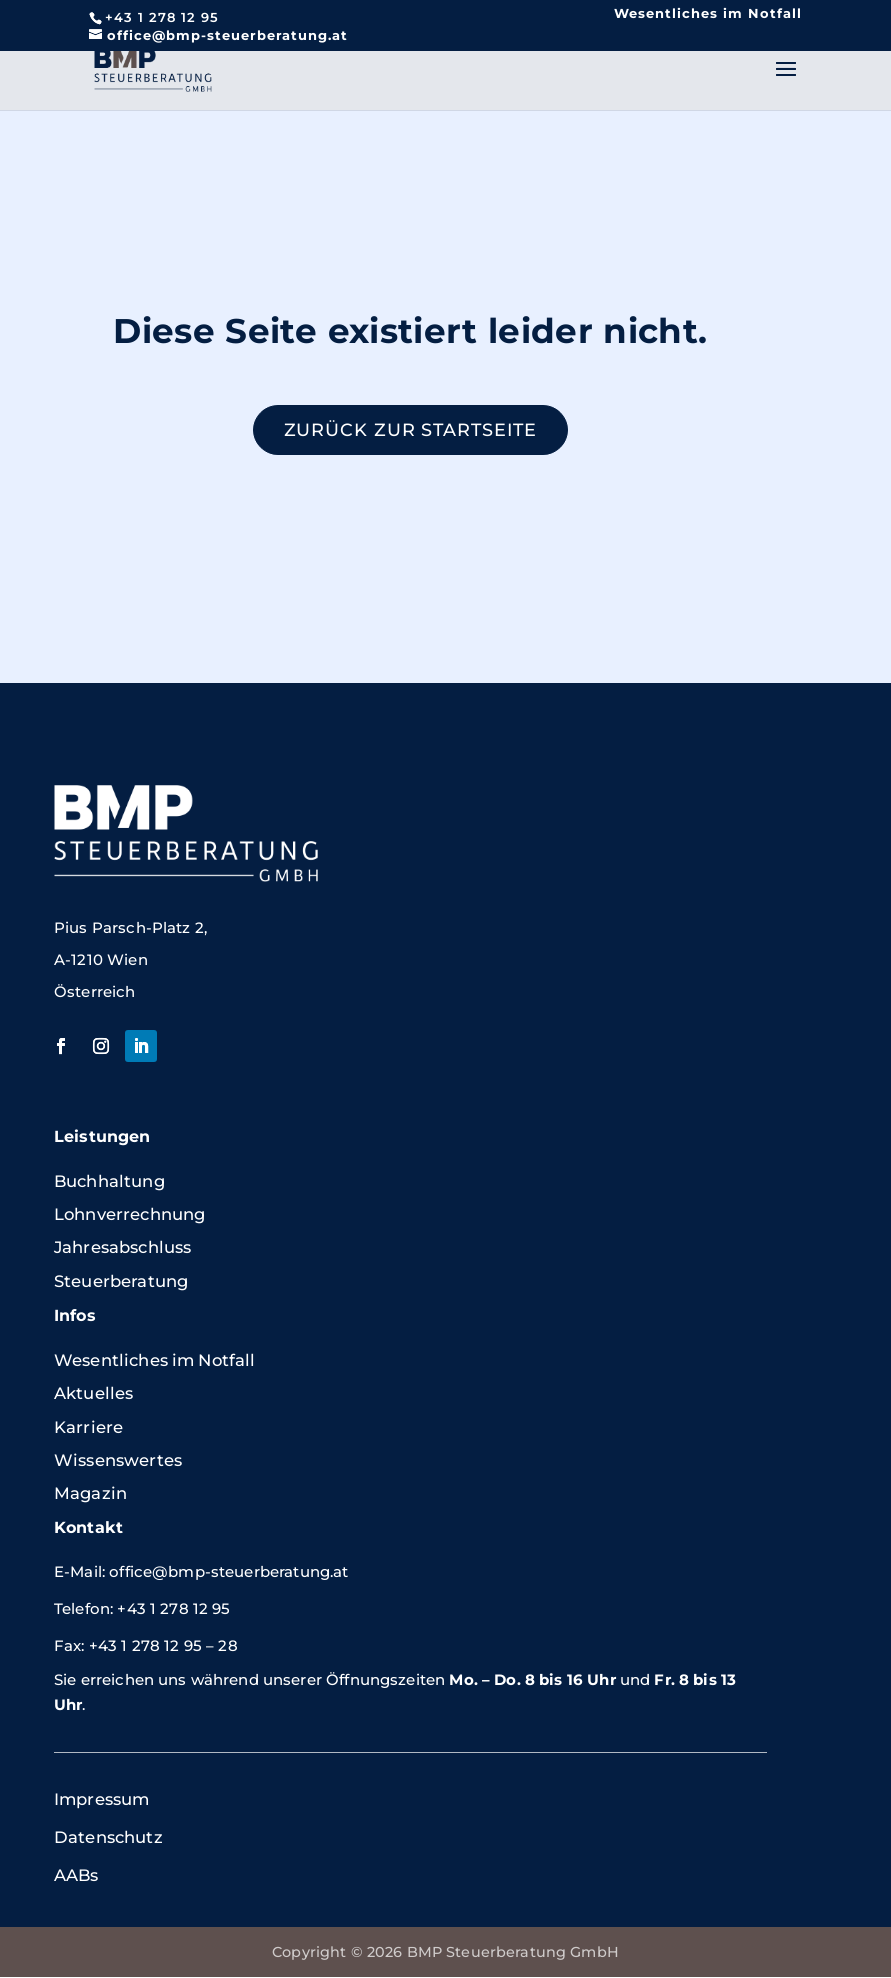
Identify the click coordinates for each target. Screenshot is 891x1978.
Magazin (90, 1494)
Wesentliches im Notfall (708, 13)
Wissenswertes (118, 1461)
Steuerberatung (121, 1282)
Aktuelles (93, 1394)
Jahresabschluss (122, 1248)
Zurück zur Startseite (410, 430)
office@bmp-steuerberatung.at (228, 1572)
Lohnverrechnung (129, 1215)
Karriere (88, 1427)
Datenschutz (108, 1838)
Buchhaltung (109, 1181)
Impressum (101, 1800)
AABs (76, 1876)
